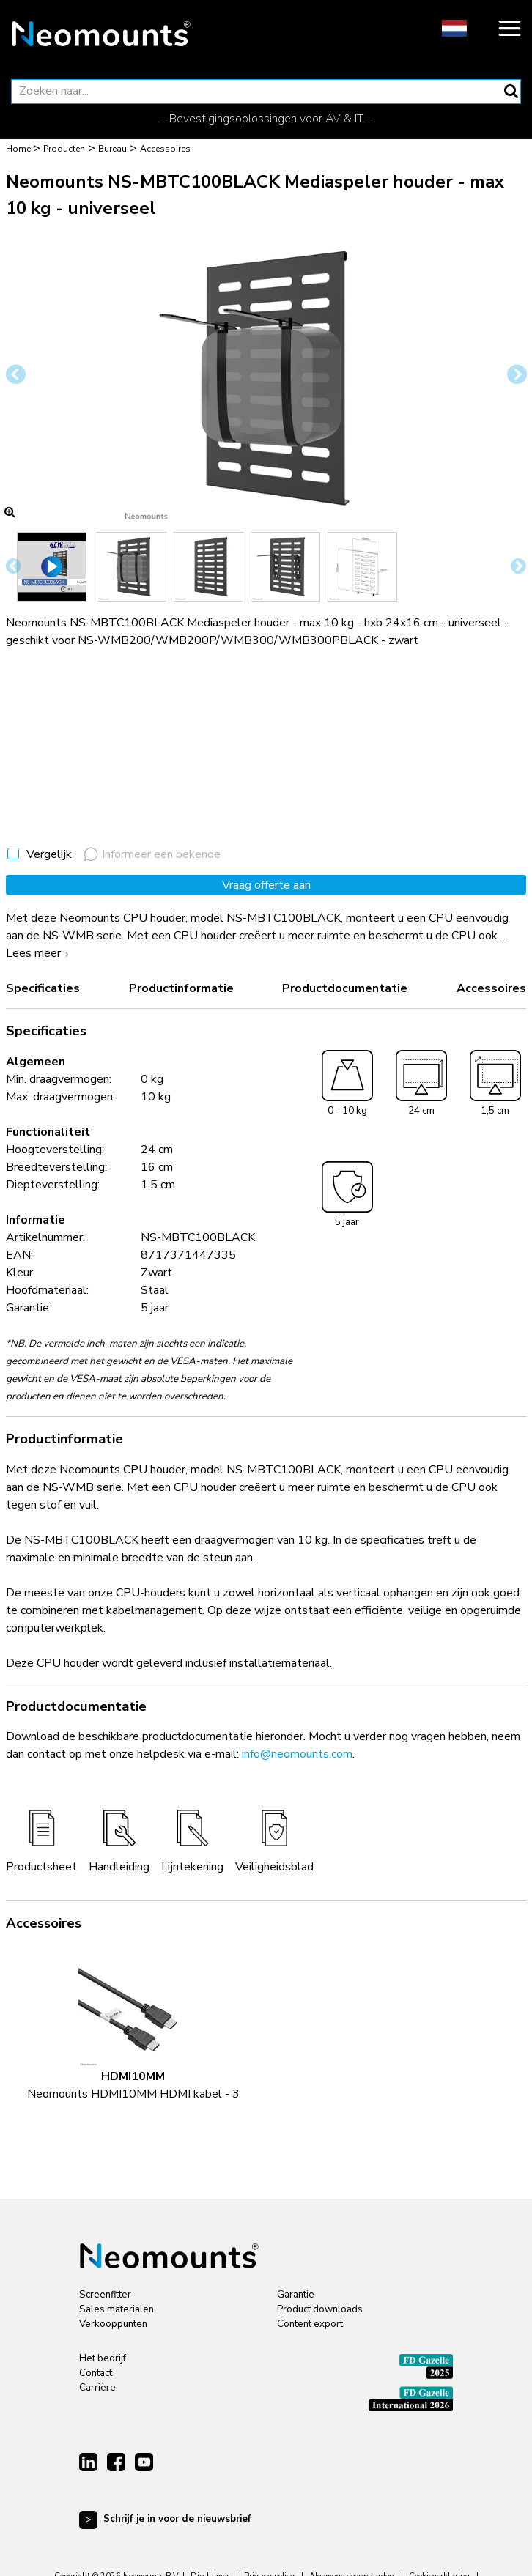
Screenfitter (105, 2294)
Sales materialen (116, 2309)
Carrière (97, 2387)
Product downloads (320, 2309)
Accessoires (491, 988)
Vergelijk (49, 854)
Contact (95, 2373)
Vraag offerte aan (266, 885)
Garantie (295, 2294)
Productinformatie (181, 988)
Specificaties (43, 988)
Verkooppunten (113, 2324)
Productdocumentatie (344, 988)
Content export (310, 2324)
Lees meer (39, 953)
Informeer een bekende (152, 854)
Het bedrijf (102, 2358)
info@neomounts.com (297, 1754)
